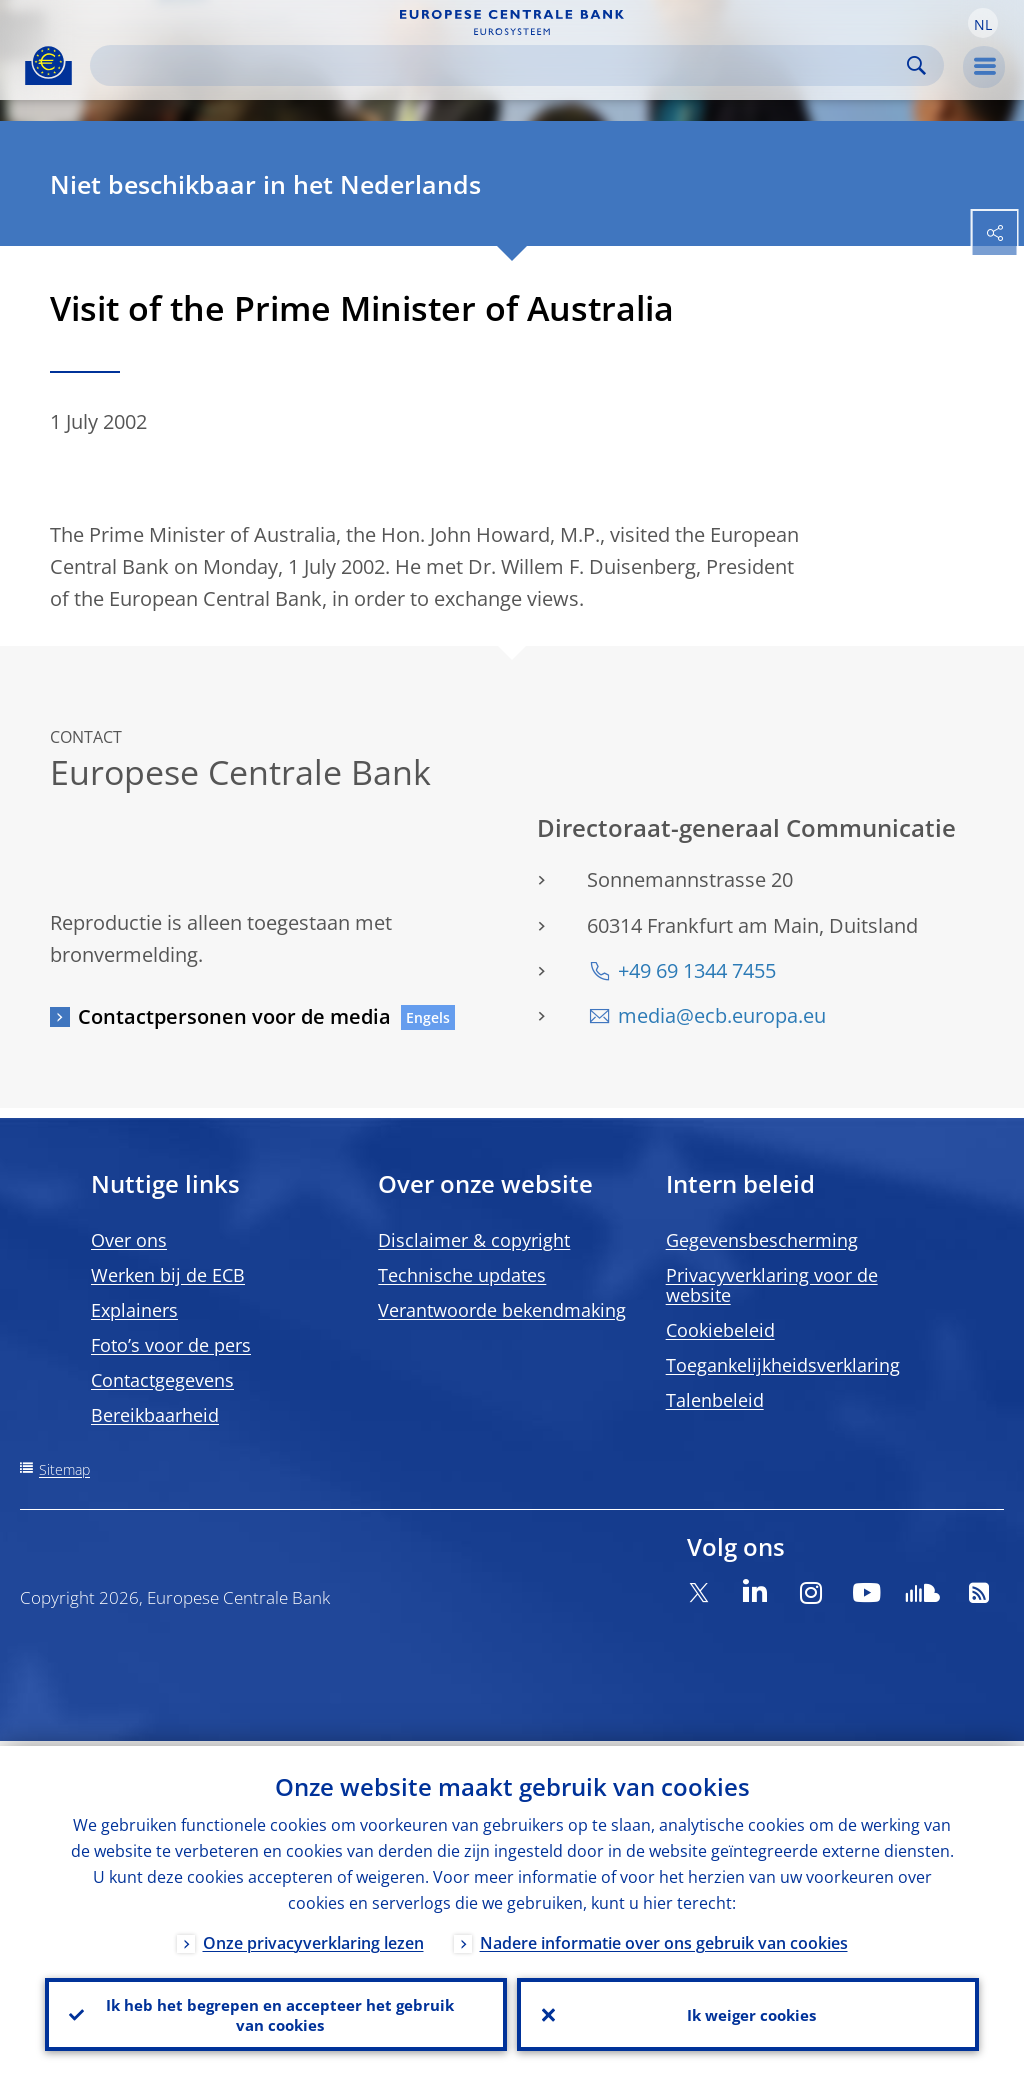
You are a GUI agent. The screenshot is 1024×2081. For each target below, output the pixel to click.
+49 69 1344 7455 (697, 970)
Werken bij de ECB (168, 1275)
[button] (983, 23)
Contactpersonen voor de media (234, 1016)
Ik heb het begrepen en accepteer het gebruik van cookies (276, 2012)
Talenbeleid (715, 1400)
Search (916, 65)
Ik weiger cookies (748, 2012)
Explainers (134, 1310)
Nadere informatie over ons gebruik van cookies (664, 1938)
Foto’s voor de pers (171, 1345)
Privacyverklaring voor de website (772, 1285)
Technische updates (462, 1275)
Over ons (129, 1240)
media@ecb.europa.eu (722, 1015)
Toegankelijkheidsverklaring (783, 1365)
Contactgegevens (162, 1380)
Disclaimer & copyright (474, 1240)
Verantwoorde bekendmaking (502, 1310)
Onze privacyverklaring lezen (313, 1938)
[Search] (501, 65)
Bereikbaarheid (155, 1415)
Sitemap (64, 1469)
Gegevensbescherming (762, 1240)
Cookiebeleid (720, 1330)
